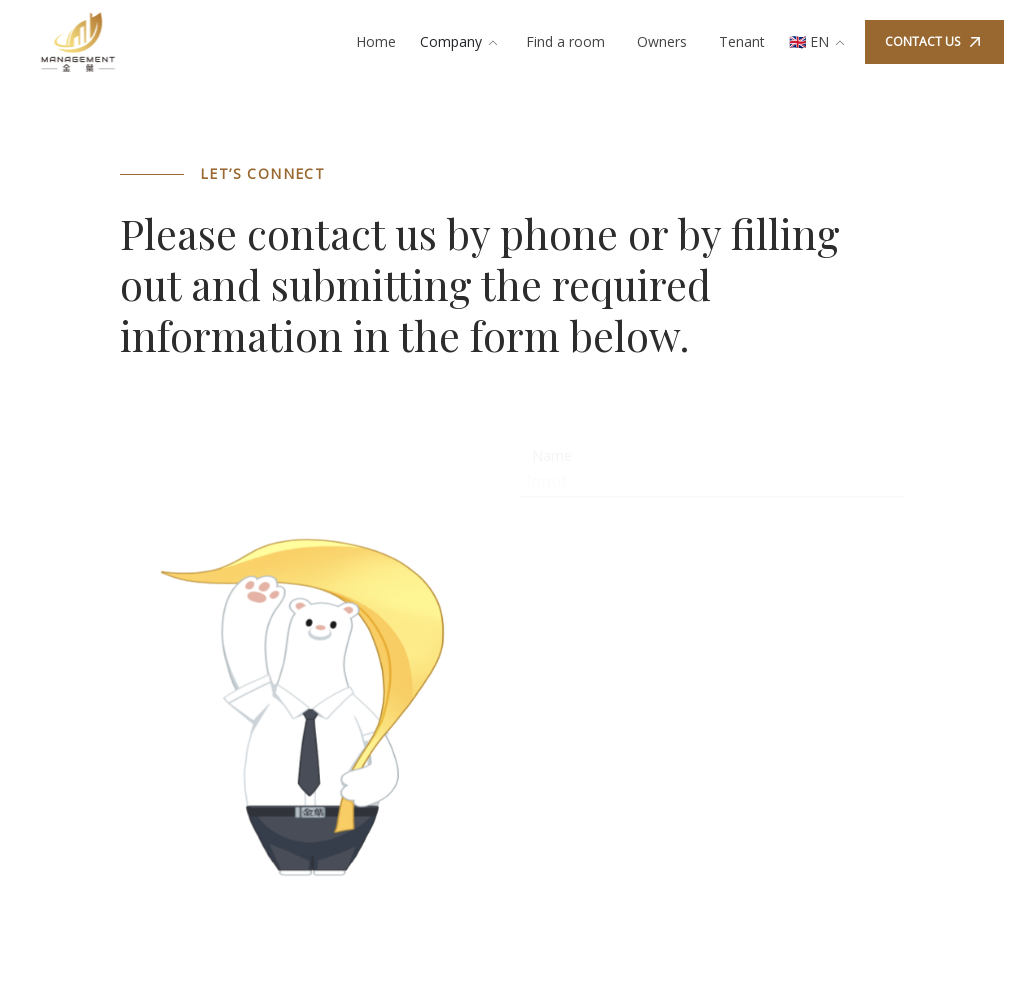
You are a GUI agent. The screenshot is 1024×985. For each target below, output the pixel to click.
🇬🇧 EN (819, 42)
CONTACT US (934, 42)
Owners (662, 41)
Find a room (565, 41)
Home (376, 41)
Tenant (742, 41)
